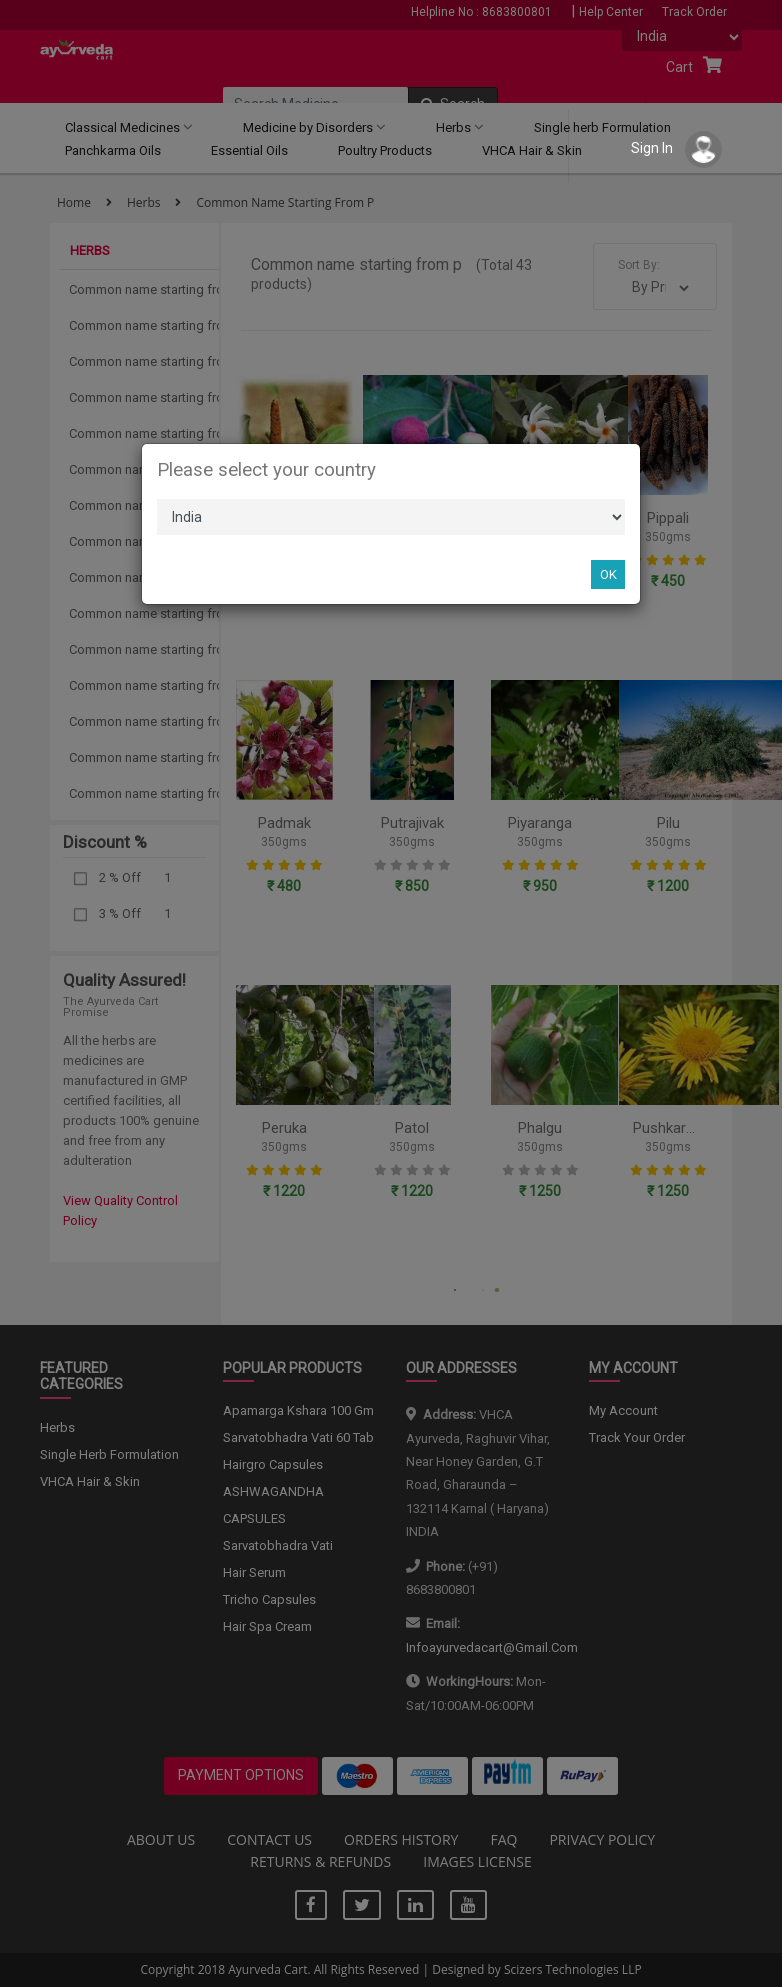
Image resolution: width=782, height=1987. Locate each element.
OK (608, 574)
